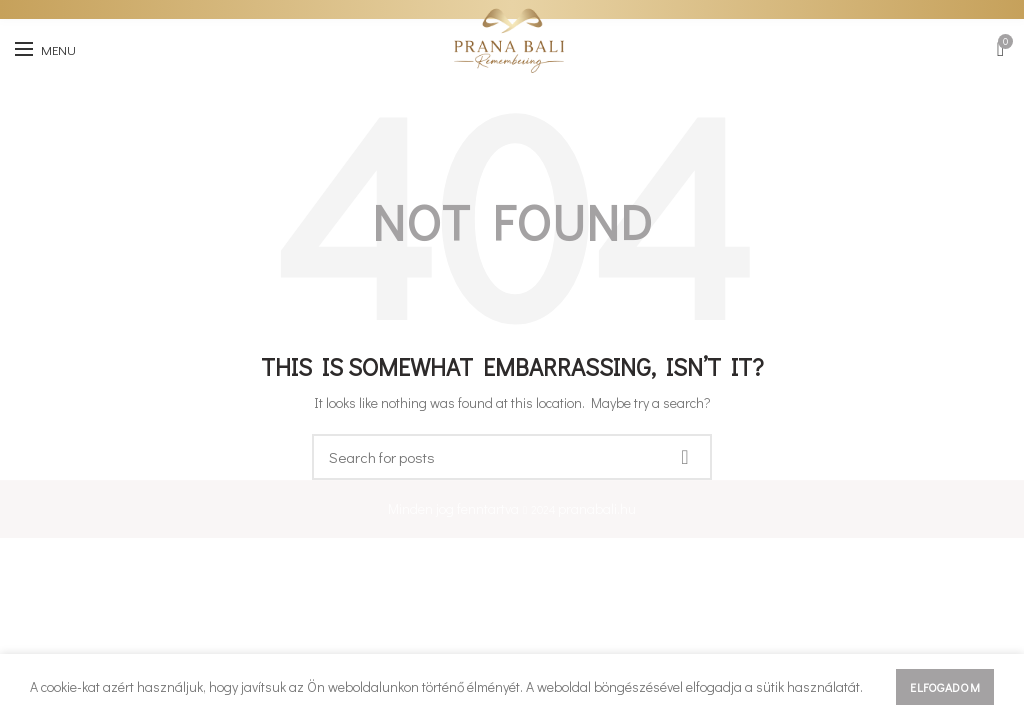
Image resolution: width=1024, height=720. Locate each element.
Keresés (685, 457)
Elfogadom (945, 687)
